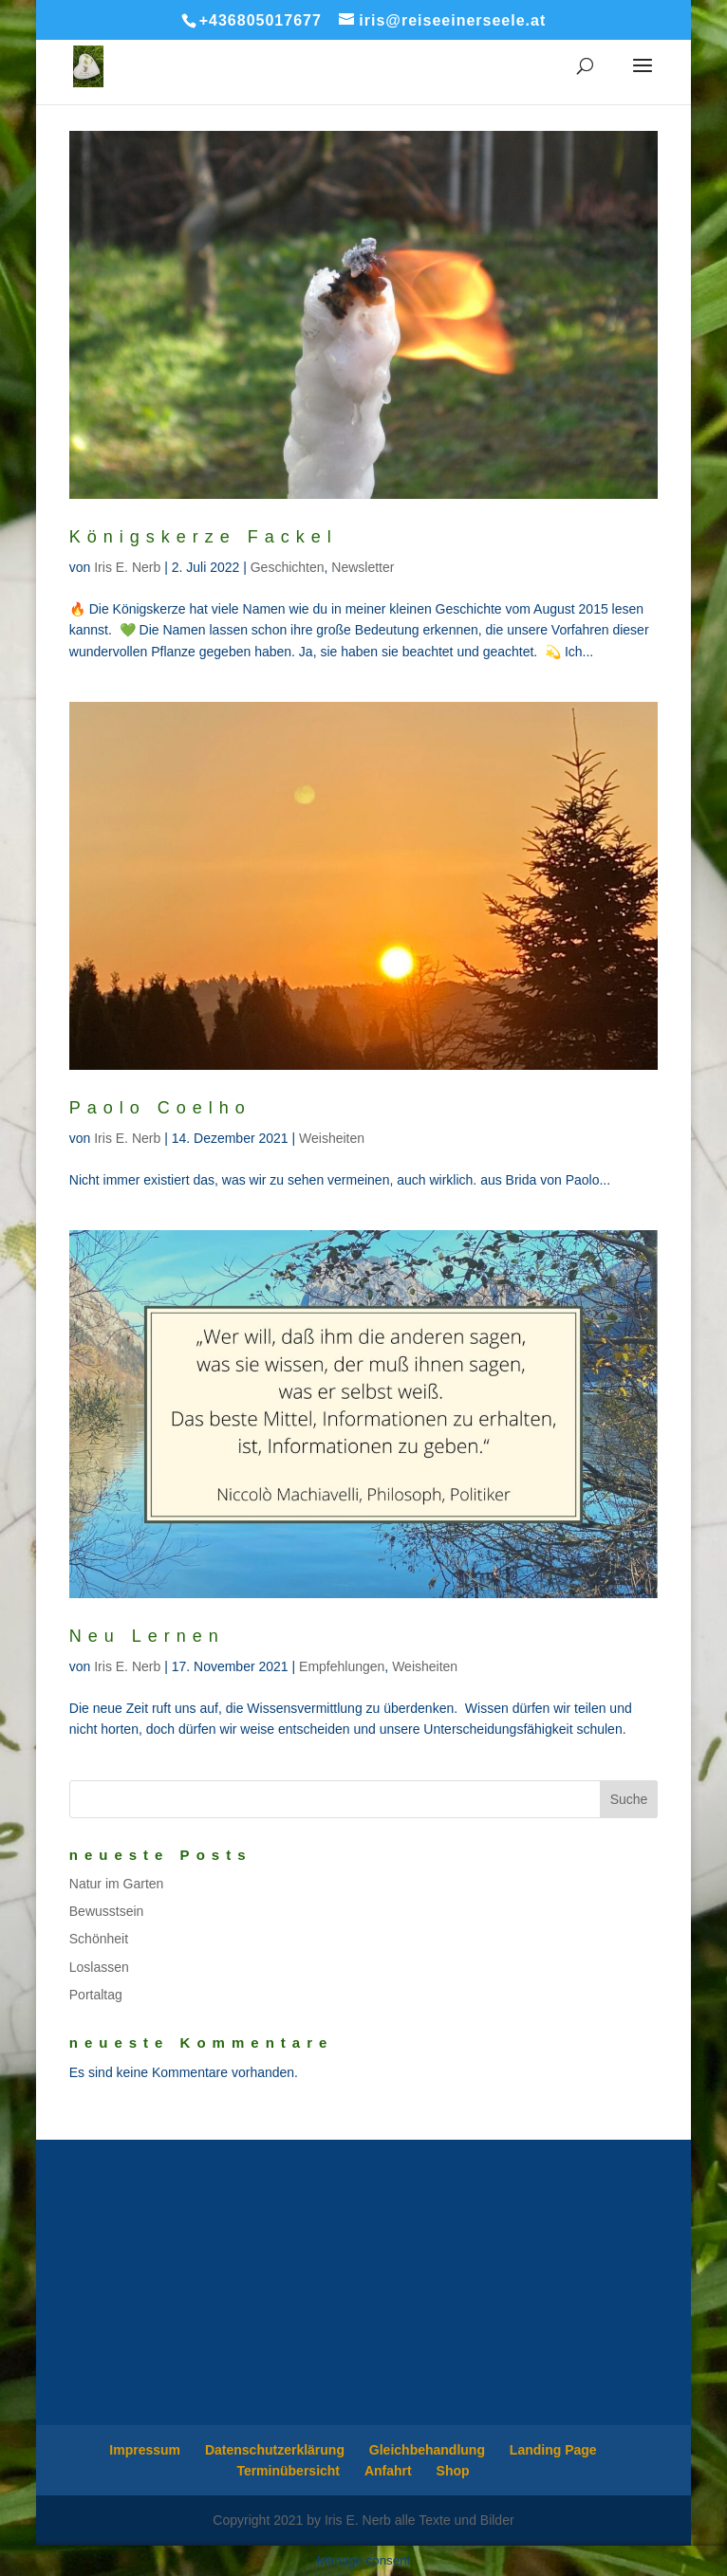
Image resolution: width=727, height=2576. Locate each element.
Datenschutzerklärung (275, 2449)
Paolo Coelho (160, 1107)
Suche (629, 1799)
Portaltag (95, 1994)
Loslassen (99, 1967)
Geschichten (288, 567)
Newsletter (362, 567)
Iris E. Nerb (127, 567)
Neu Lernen (147, 1636)
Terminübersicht (288, 2470)
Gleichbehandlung (427, 2449)
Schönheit (98, 1938)
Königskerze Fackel (203, 536)
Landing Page (553, 2449)
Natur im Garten (116, 1883)
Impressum (144, 2449)
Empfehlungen (341, 1666)
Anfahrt (388, 2470)
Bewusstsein (106, 1911)
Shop (453, 2470)
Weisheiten (331, 1138)
